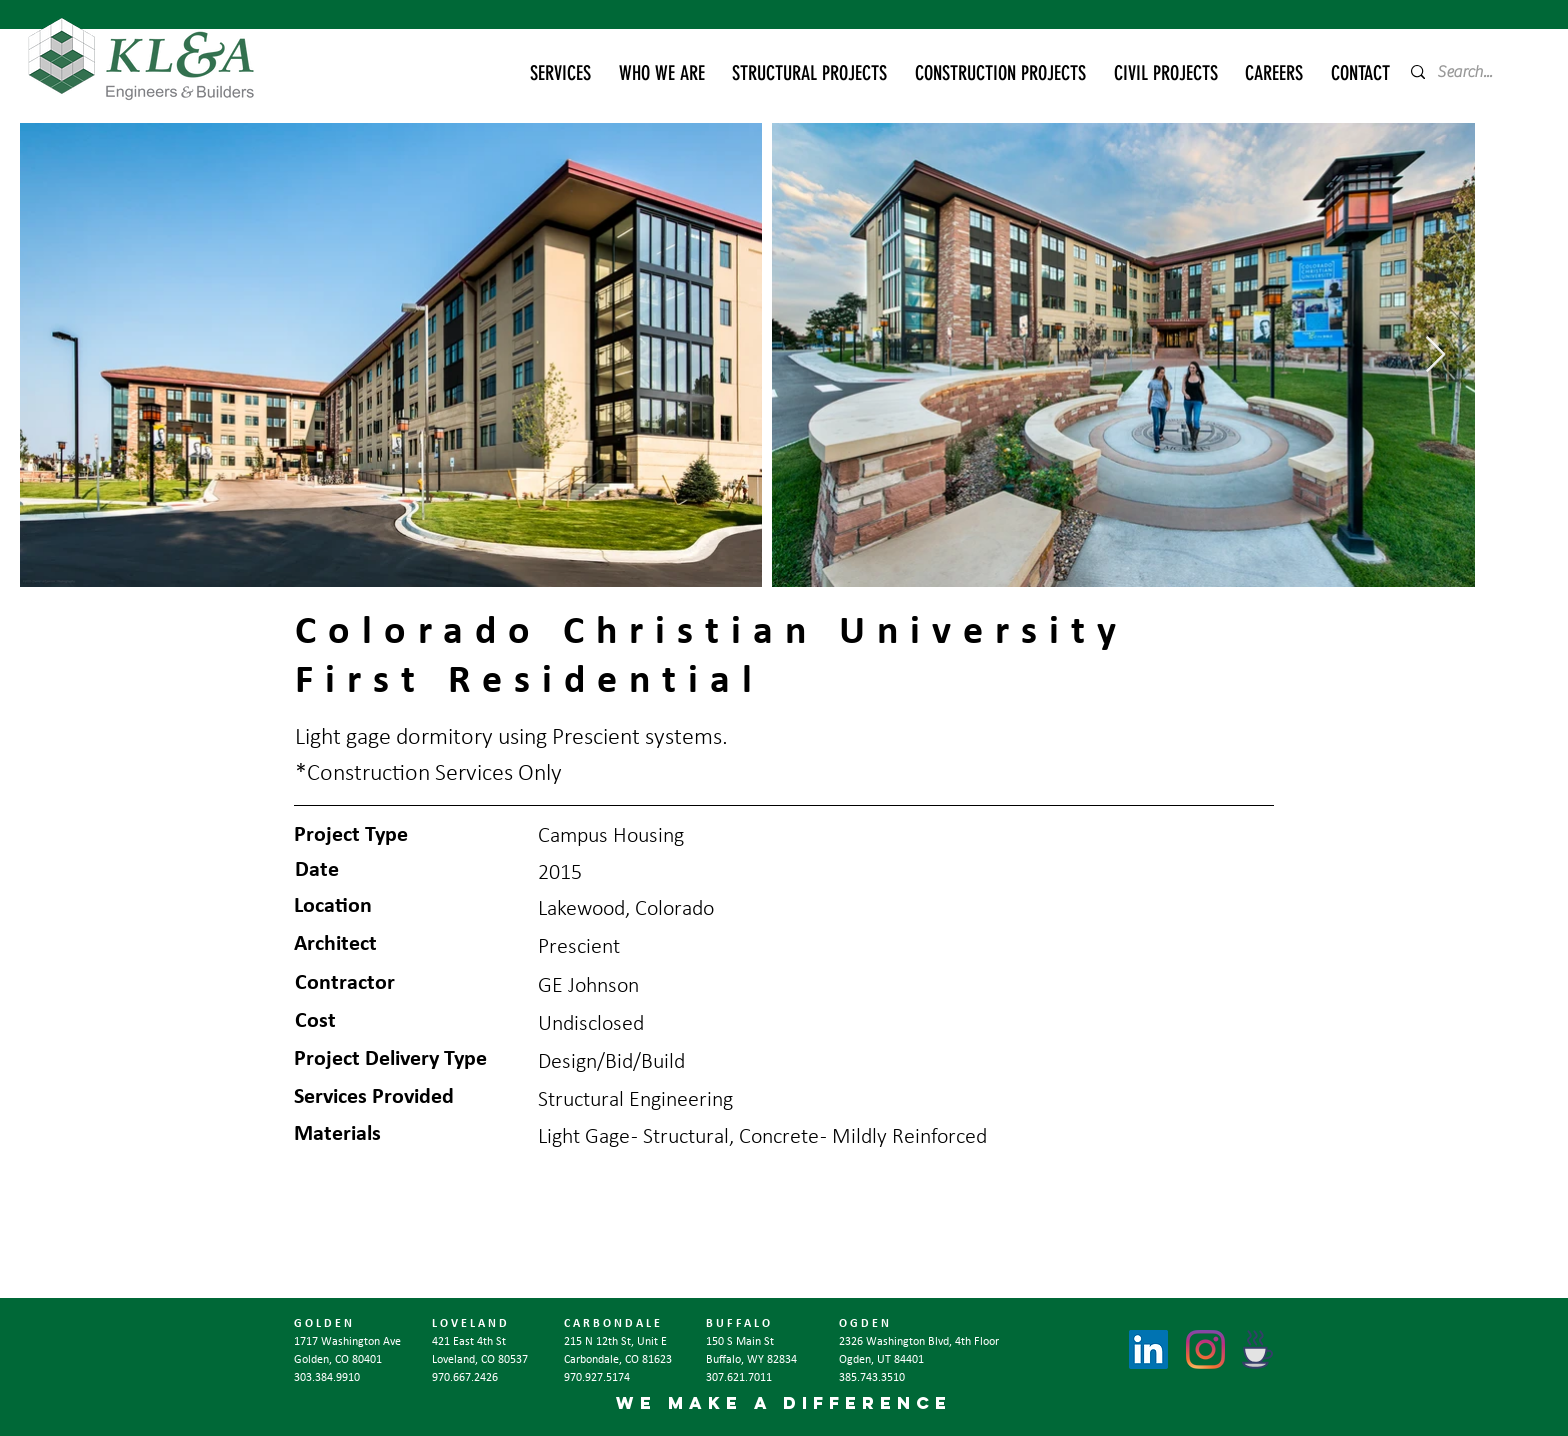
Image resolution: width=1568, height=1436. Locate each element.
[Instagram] (1205, 1349)
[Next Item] (1435, 355)
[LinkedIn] (1148, 1349)
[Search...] (1471, 72)
